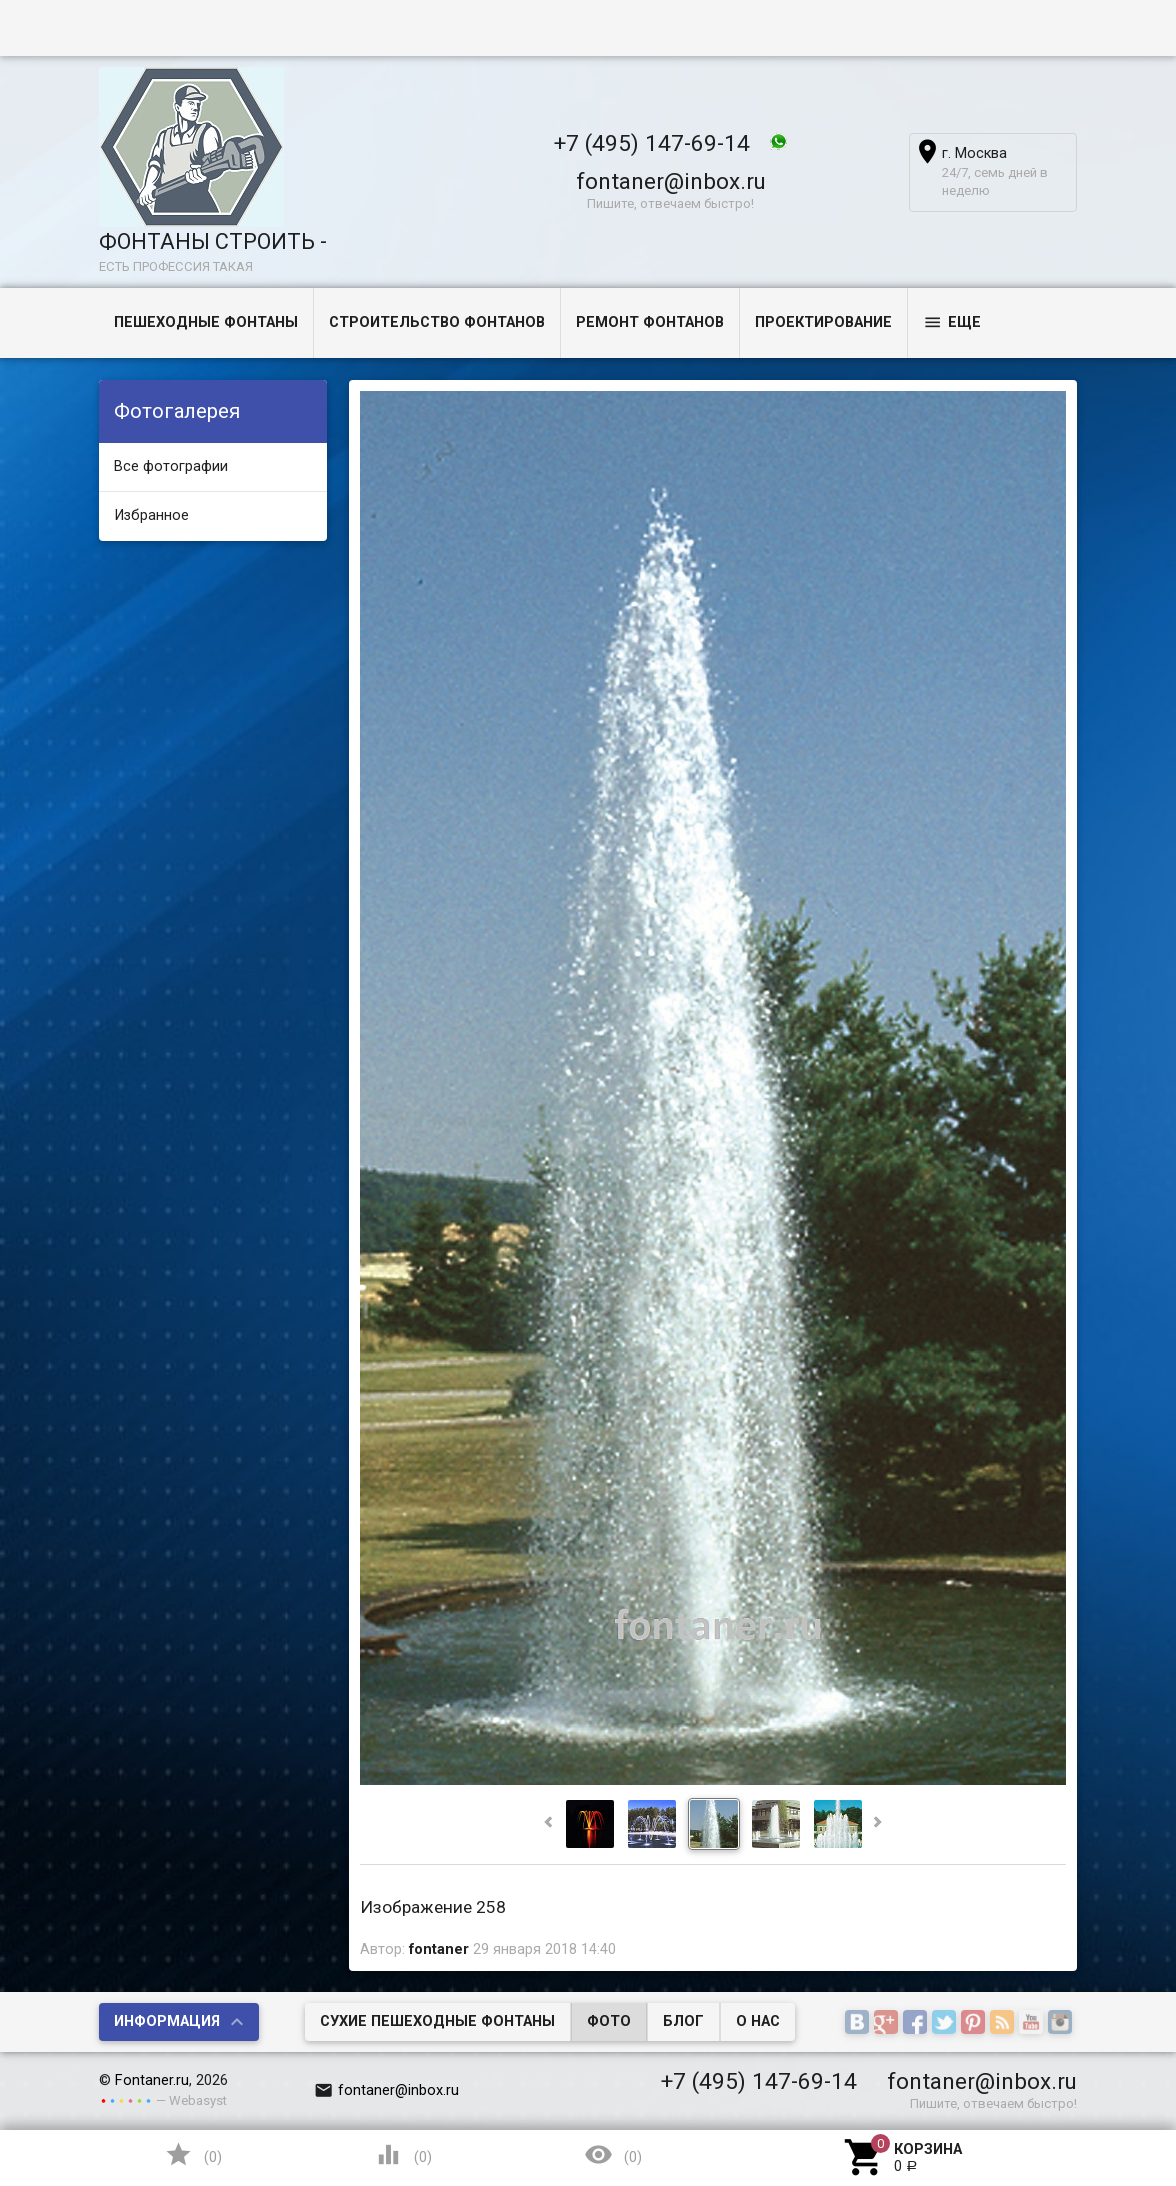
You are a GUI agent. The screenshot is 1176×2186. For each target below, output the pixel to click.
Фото (609, 2021)
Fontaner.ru (152, 2080)
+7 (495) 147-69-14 (652, 143)
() (193, 2154)
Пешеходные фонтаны (206, 322)
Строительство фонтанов (437, 322)
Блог (683, 2021)
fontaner (439, 1949)
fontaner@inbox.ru (671, 181)
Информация (167, 2021)
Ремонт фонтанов (650, 322)
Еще (952, 322)
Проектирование (823, 322)
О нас (758, 2021)
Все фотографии (171, 466)
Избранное (151, 515)
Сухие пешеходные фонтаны (437, 2021)
